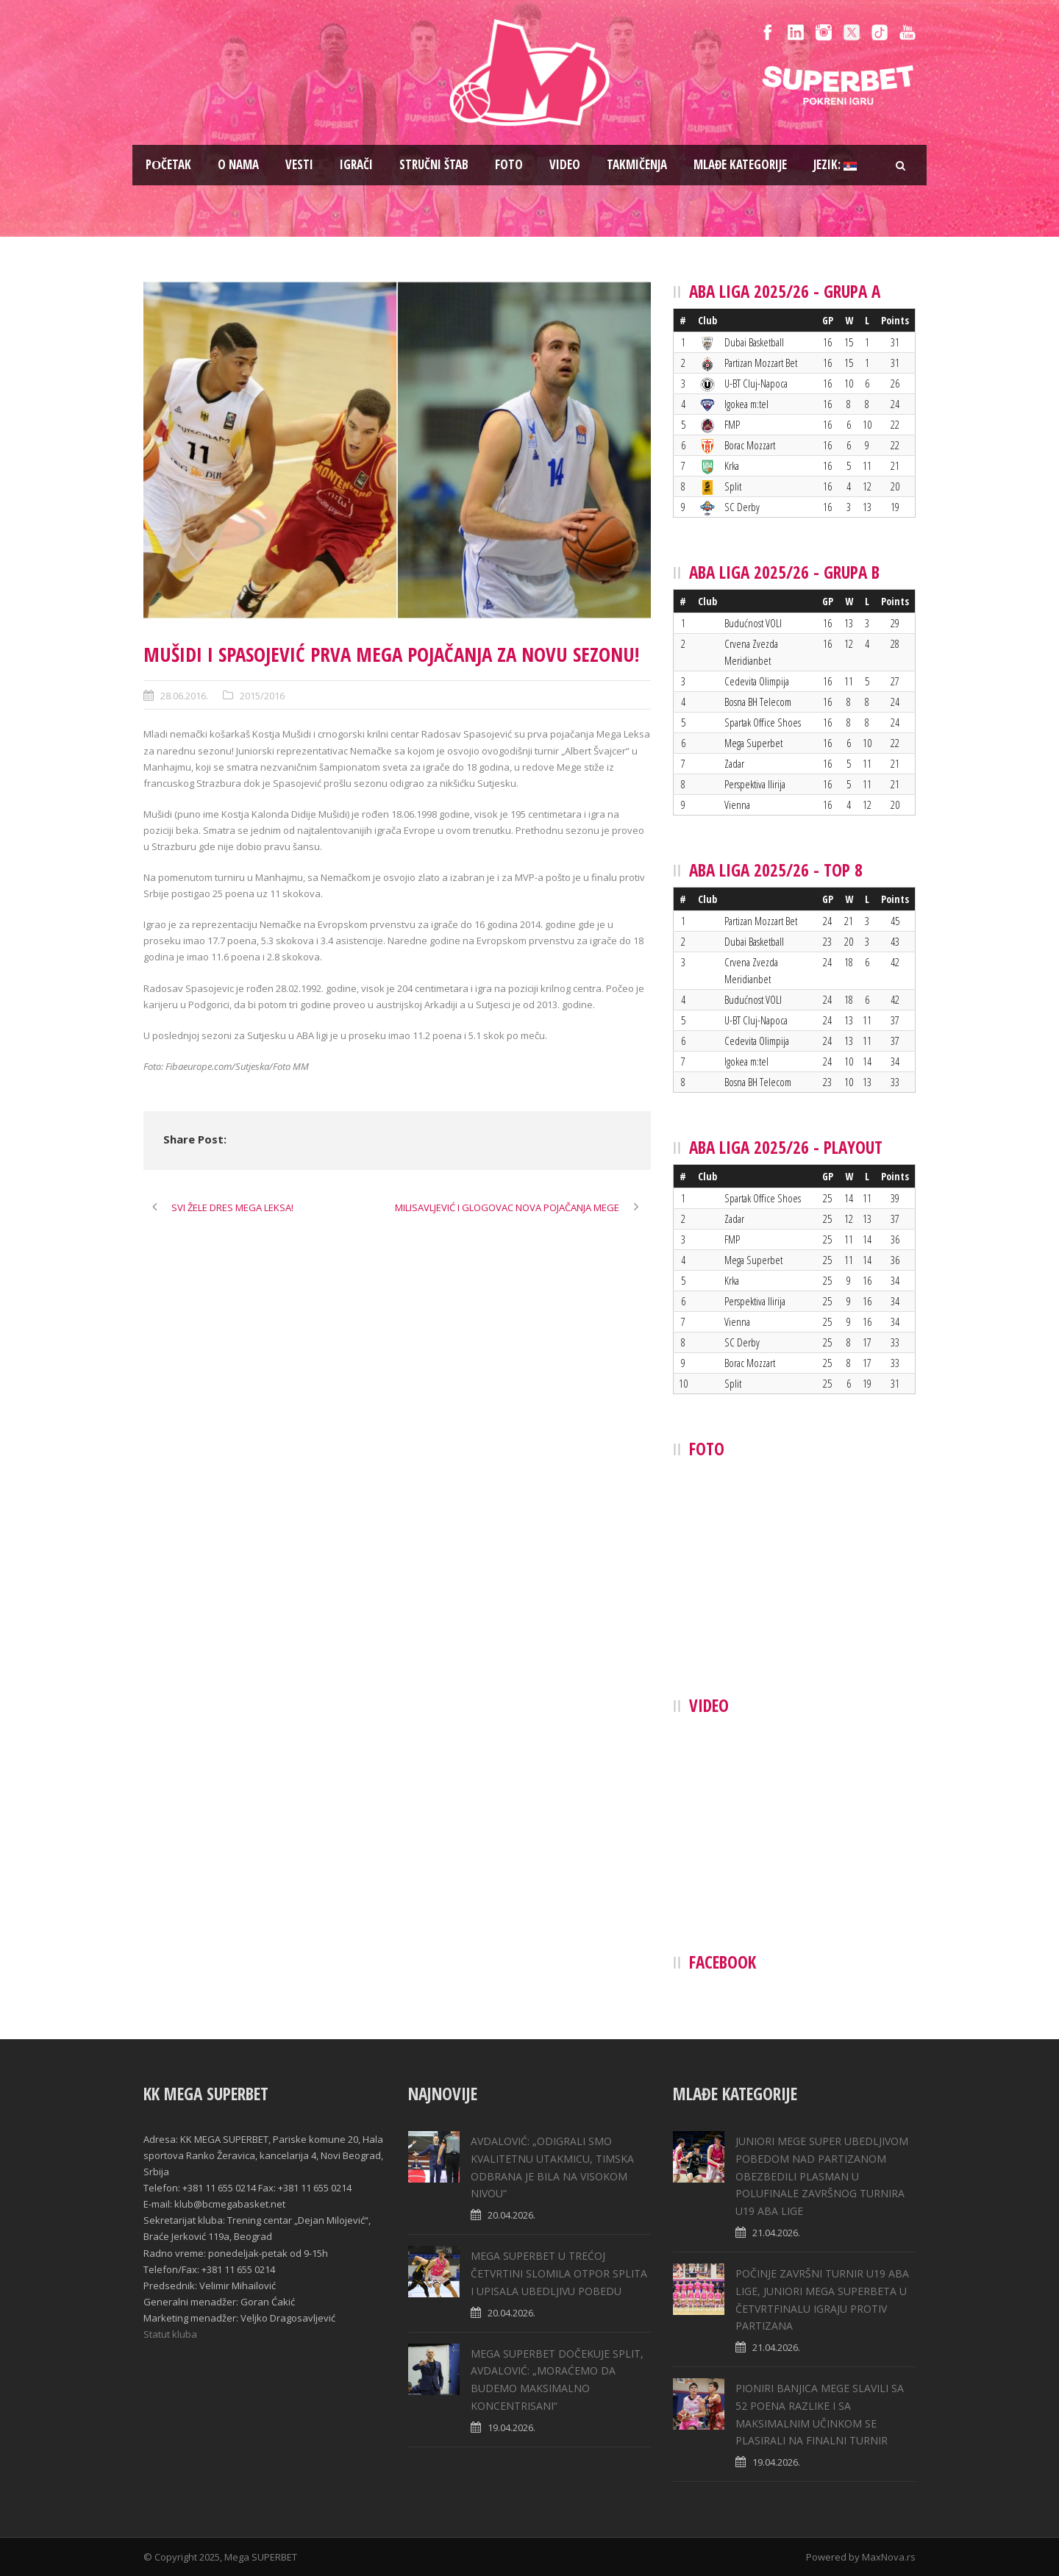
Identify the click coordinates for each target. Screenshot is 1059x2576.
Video (564, 164)
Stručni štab (433, 164)
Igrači (356, 164)
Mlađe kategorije (740, 164)
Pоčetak (168, 164)
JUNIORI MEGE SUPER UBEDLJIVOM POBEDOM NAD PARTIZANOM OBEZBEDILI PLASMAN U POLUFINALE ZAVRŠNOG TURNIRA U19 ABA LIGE (821, 2176)
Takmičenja (637, 164)
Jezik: (835, 164)
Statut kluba (170, 2334)
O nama (238, 164)
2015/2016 (262, 695)
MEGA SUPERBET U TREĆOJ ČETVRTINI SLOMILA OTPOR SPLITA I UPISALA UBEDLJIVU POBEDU (559, 2273)
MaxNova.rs (889, 2556)
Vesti (299, 164)
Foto (509, 164)
